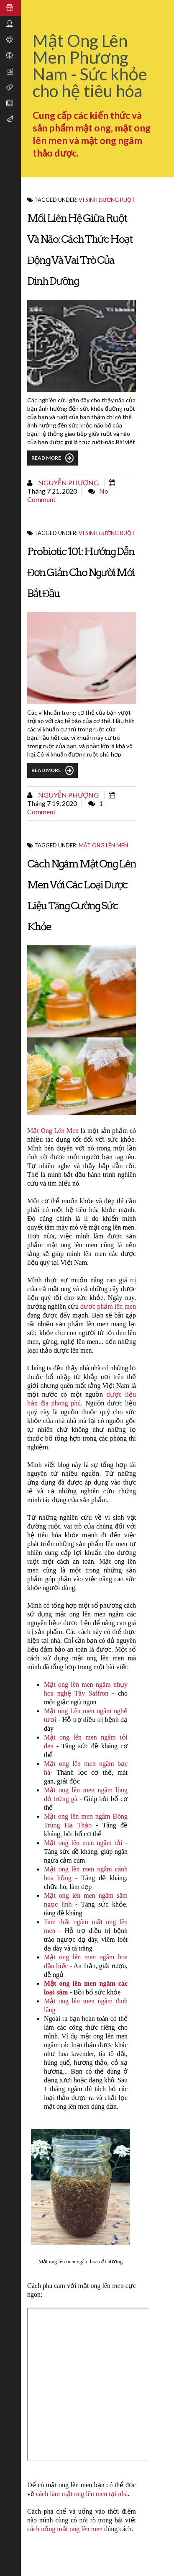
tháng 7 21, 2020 (52, 491)
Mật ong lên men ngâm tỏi (83, 1842)
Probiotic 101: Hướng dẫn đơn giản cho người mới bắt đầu (81, 572)
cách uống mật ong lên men (64, 2528)
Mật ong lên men (103, 845)
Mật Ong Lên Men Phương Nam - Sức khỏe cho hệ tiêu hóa (90, 66)
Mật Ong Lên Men (53, 1130)
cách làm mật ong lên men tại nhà (81, 2493)
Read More (52, 458)
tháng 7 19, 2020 (52, 803)
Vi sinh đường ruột (107, 199)
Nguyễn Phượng (68, 482)
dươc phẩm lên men (108, 1306)
